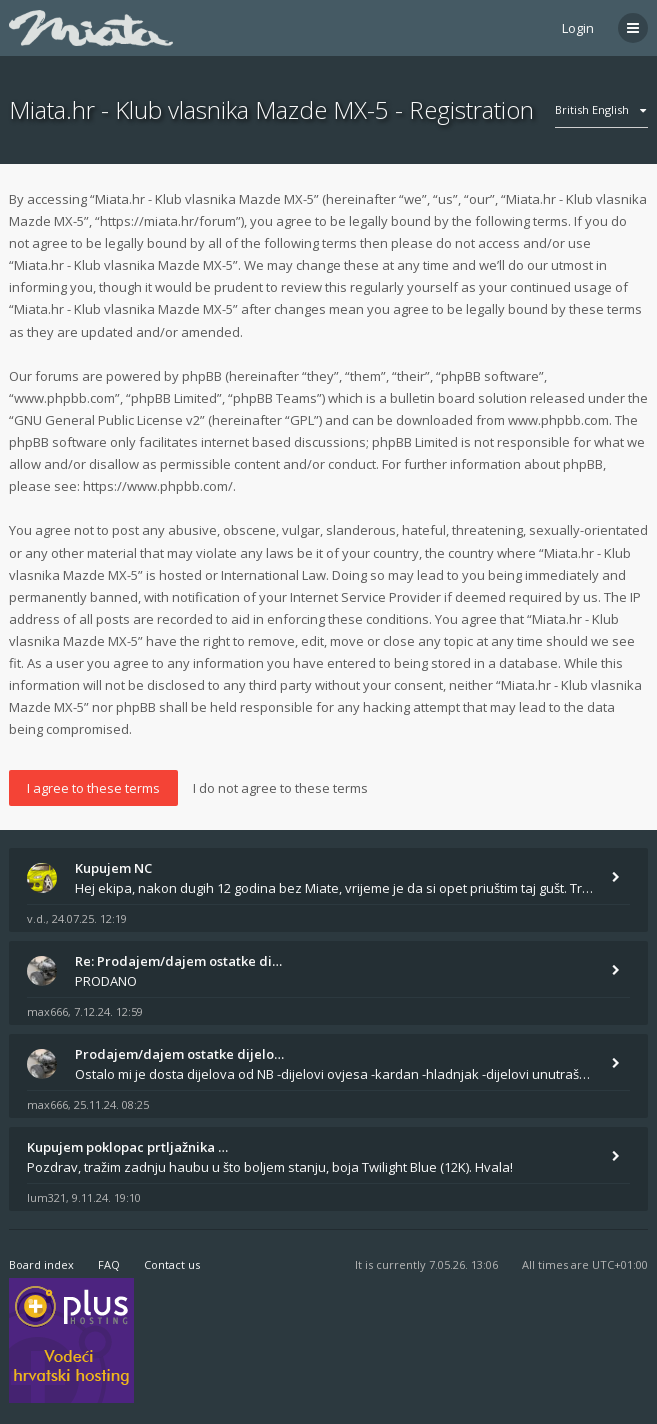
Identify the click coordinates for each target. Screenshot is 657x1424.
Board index (41, 1264)
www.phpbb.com (558, 420)
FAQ (109, 1264)
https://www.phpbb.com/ (158, 486)
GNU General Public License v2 (107, 420)
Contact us (172, 1264)
